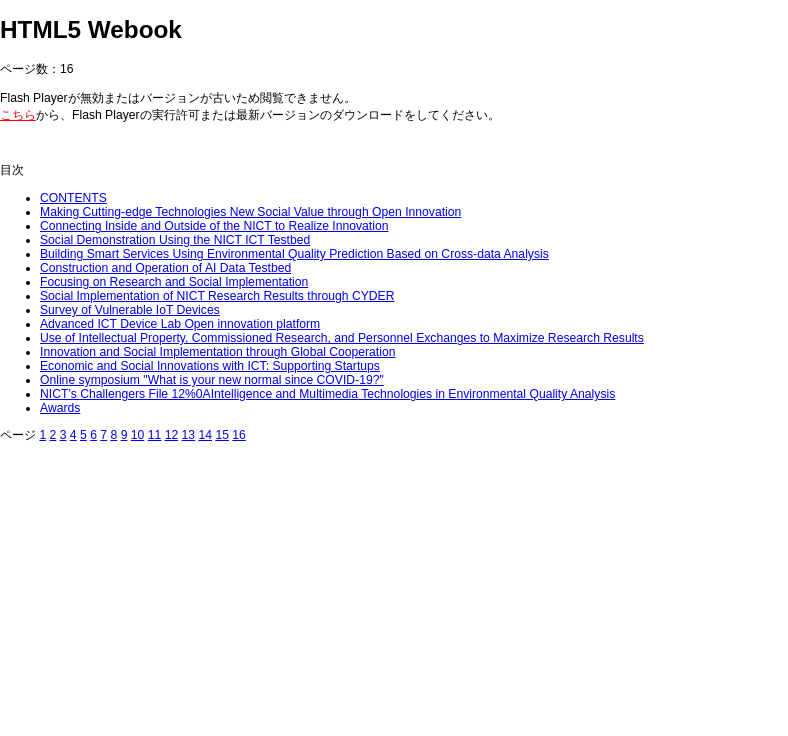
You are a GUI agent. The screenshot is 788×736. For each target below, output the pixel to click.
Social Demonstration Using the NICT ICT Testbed (175, 240)
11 (155, 435)
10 (138, 435)
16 (239, 435)
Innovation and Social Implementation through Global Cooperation (217, 352)
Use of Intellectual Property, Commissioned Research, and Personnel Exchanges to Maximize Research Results (342, 338)
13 (189, 435)
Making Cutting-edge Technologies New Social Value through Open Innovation (250, 212)
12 (172, 435)
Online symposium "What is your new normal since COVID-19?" (212, 380)
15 (222, 435)
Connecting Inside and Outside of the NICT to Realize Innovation (214, 226)
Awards (60, 408)
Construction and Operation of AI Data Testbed (165, 268)
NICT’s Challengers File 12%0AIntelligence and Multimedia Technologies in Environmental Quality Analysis (327, 394)
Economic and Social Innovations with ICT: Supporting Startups (210, 366)
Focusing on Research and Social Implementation (174, 282)
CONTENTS (73, 198)
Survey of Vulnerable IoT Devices (130, 310)
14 (205, 435)
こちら (18, 115)
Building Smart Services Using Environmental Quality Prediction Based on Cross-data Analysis (294, 254)
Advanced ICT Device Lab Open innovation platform (180, 324)
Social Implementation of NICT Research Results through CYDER (217, 296)
